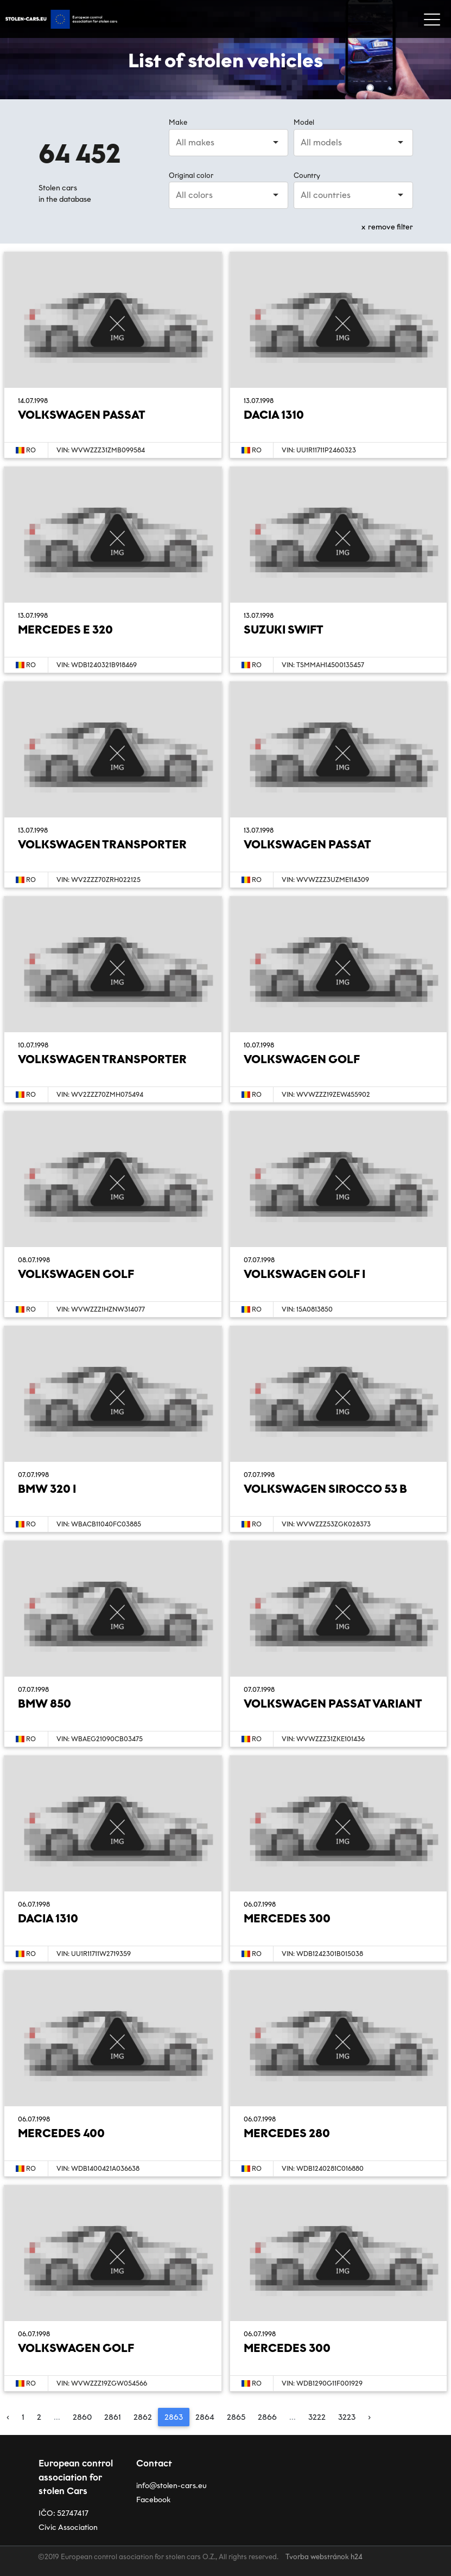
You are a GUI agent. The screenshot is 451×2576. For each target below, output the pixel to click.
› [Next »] (369, 2417)
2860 (82, 2417)
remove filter (390, 227)
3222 (317, 2417)
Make (178, 122)
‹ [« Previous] (8, 2417)
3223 (346, 2417)
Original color (191, 175)
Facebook (153, 2499)
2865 (236, 2417)
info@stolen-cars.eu (171, 2485)
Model (304, 122)
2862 (143, 2417)
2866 (267, 2417)
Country (307, 175)
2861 (112, 2417)
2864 (204, 2417)
